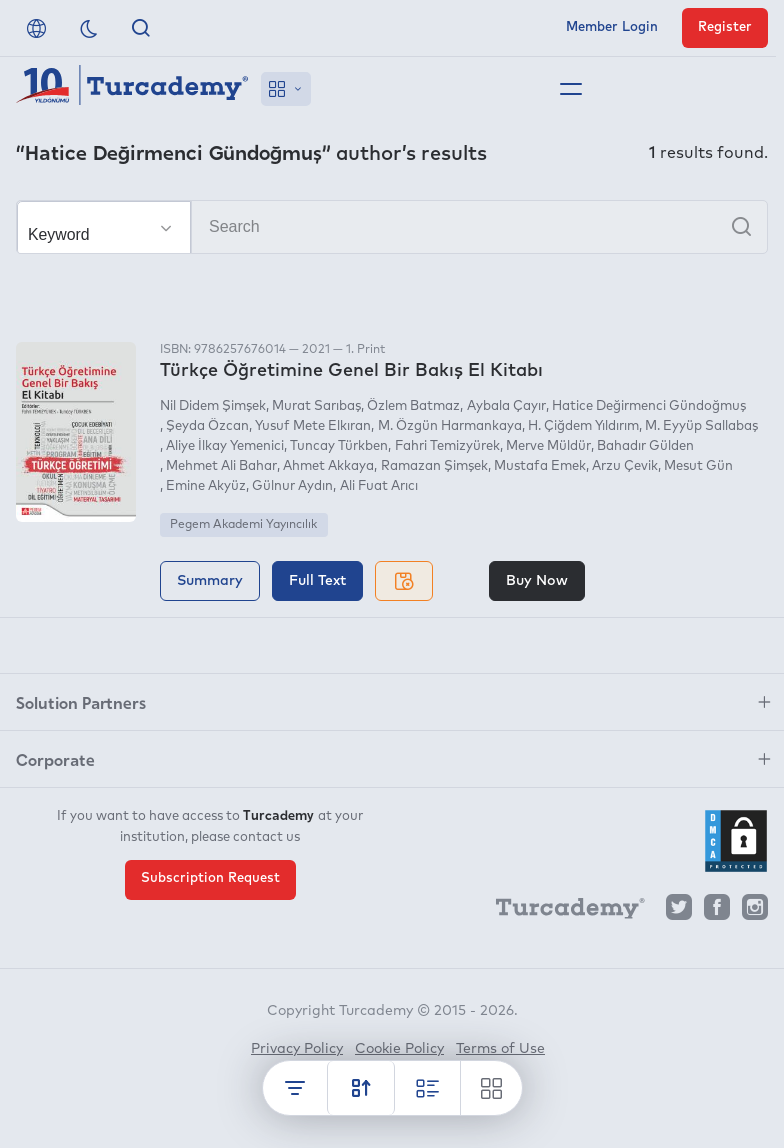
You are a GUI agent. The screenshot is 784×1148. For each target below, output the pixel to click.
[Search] (392, 227)
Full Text (317, 581)
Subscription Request (210, 878)
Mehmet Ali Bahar (221, 466)
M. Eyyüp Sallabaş (701, 426)
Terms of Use (500, 1049)
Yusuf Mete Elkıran (313, 426)
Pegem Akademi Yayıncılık (243, 525)
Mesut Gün (698, 466)
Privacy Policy (297, 1049)
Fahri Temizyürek (447, 446)
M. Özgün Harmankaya (450, 426)
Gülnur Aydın (292, 486)
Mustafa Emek (540, 466)
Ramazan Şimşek (434, 466)
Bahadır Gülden (645, 446)
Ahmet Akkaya (328, 466)
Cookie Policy (399, 1049)
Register (725, 27)
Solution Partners (81, 702)
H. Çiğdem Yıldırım (583, 426)
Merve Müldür (548, 446)
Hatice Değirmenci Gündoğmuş (649, 406)
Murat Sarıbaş (316, 406)
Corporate (55, 759)
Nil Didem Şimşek (213, 406)
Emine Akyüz (206, 486)
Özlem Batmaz (413, 406)
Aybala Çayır (506, 406)
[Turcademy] (561, 912)
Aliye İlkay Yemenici (225, 446)
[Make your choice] (104, 228)
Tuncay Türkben (339, 446)
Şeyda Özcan (207, 426)
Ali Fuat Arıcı (379, 486)
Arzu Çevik (625, 466)
